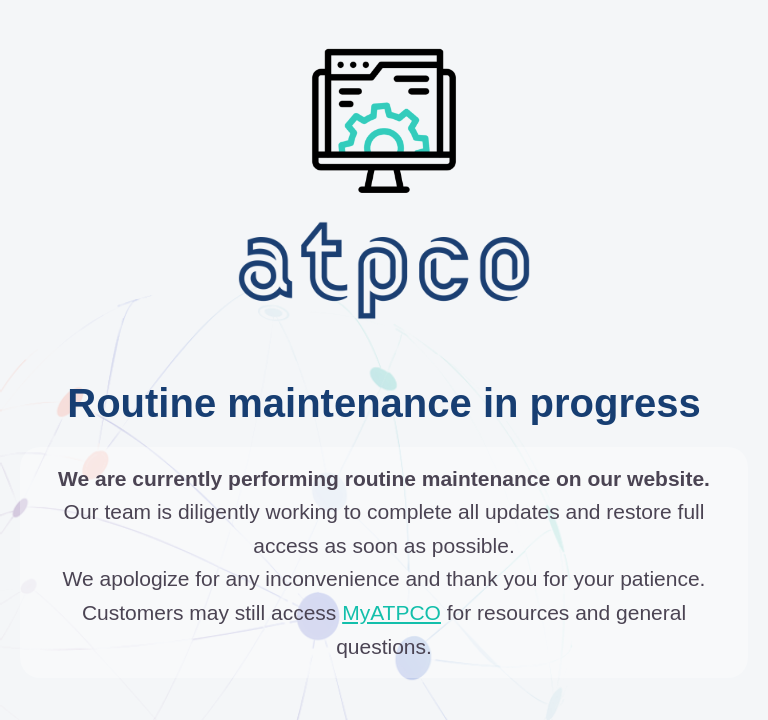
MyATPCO (391, 612)
